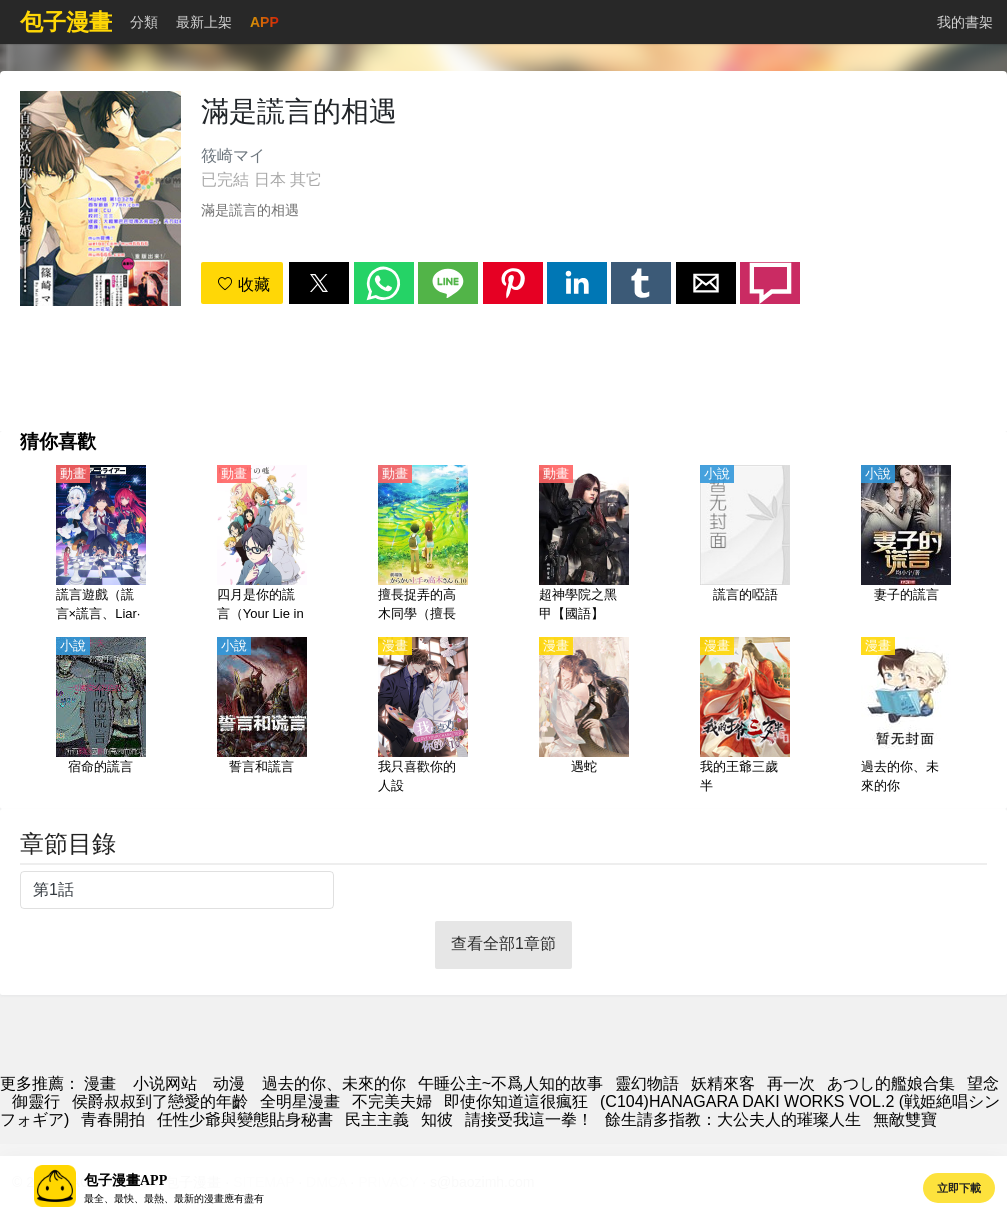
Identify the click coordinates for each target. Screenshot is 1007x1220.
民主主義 (377, 1119)
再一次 (791, 1083)
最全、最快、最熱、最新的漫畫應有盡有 (174, 1198)
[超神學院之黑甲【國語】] (584, 545)
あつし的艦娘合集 (891, 1083)
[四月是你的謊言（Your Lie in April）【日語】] (262, 545)
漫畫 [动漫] (100, 1083)
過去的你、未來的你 (334, 1083)
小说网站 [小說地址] (165, 1083)
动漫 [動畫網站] (229, 1083)
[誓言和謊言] (262, 717)
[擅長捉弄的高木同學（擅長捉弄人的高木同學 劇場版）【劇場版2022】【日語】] (423, 545)
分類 (144, 22)
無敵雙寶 (905, 1119)
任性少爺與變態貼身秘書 (245, 1119)
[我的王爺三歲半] (745, 717)
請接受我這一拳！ (529, 1119)
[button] (319, 283)
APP (264, 22)
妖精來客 (723, 1083)
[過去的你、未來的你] (906, 717)
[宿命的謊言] (101, 717)
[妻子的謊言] (906, 545)
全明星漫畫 (300, 1101)
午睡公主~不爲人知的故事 (510, 1083)
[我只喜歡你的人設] (423, 717)
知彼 (437, 1119)
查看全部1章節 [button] (503, 943)
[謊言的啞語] (745, 545)
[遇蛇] (584, 717)
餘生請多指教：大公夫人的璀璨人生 (733, 1119)
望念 (983, 1083)
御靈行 (36, 1101)
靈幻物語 (647, 1083)
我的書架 (965, 22)
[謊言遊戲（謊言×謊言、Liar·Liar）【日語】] (101, 545)
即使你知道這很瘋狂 (516, 1101)
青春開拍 (113, 1119)
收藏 (243, 284)
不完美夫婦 (392, 1101)
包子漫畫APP (125, 1180)
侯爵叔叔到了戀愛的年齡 (160, 1101)
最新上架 (204, 22)
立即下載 (959, 1188)
